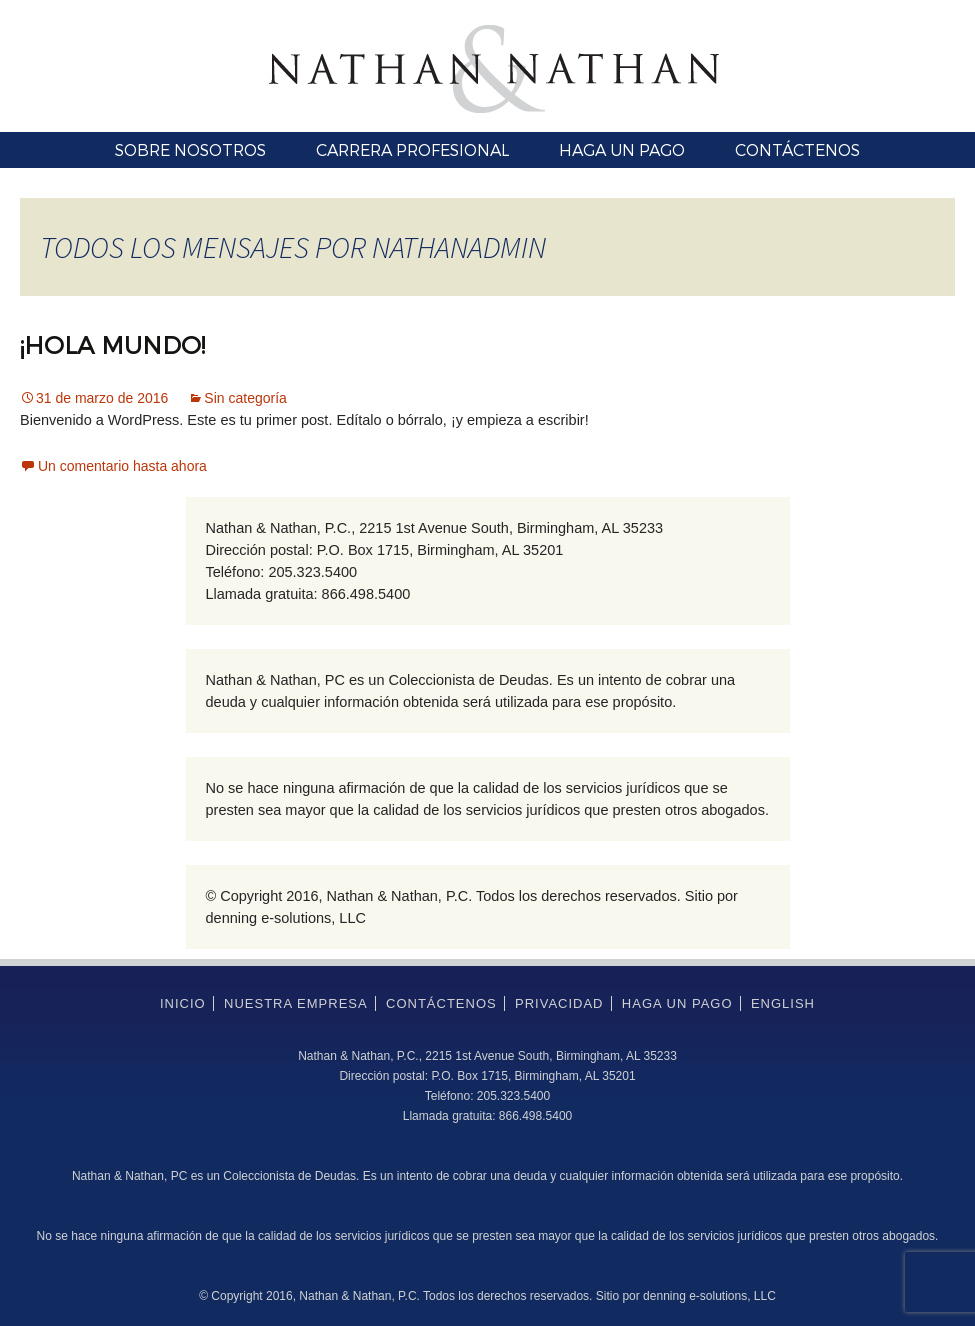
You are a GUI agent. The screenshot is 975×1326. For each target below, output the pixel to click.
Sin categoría (245, 398)
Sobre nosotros (190, 149)
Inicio (183, 1003)
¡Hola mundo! (112, 344)
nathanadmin (459, 247)
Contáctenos (797, 149)
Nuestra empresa (296, 1003)
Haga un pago (622, 149)
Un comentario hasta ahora (122, 466)
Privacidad (559, 1003)
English (783, 1003)
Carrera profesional (412, 149)
